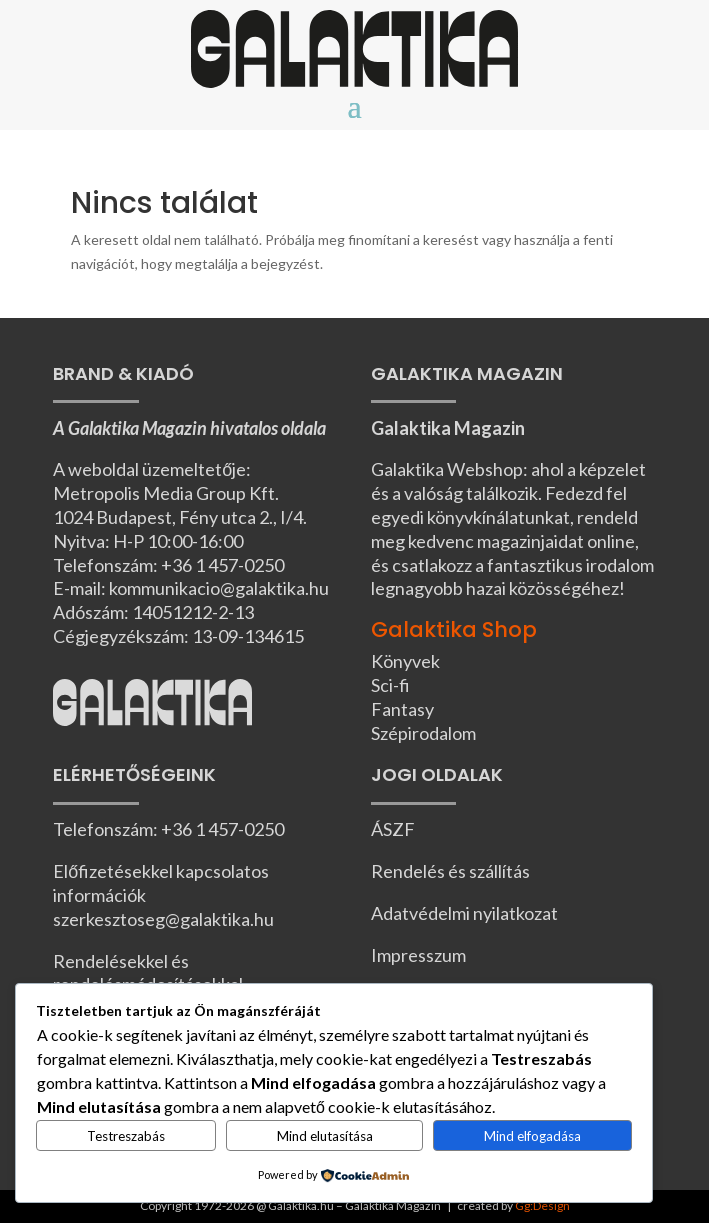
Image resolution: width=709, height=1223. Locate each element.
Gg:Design (542, 1205)
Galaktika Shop (454, 629)
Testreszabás (126, 1136)
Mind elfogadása (532, 1136)
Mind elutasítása (325, 1136)
